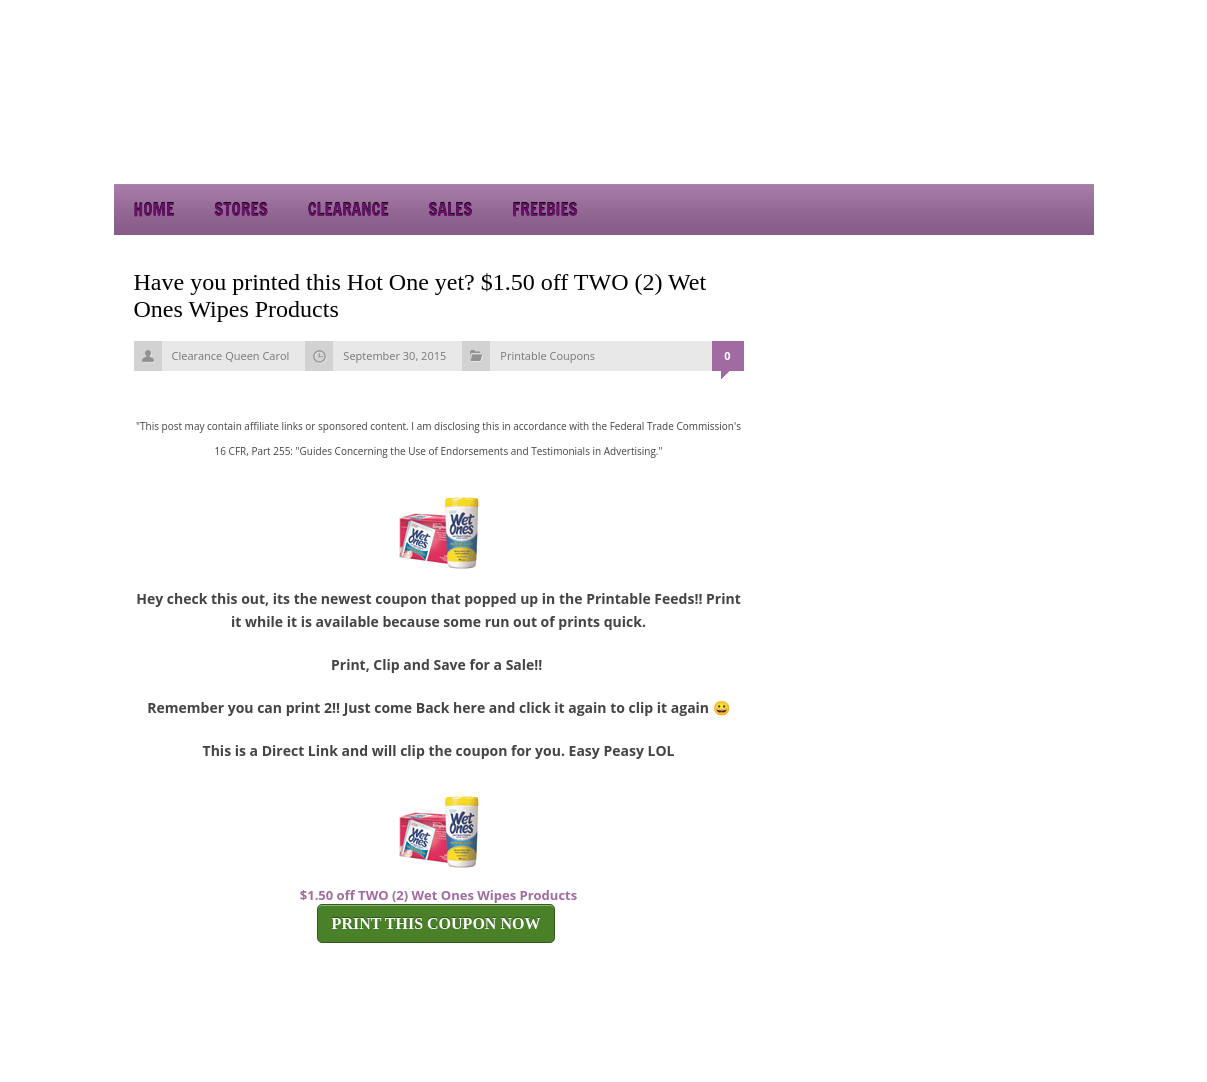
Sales (451, 209)
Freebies (544, 209)
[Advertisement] (914, 130)
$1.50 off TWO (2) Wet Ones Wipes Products (438, 895)
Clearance (348, 209)
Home (154, 209)
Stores (240, 209)
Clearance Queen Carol (231, 355)
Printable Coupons (547, 355)
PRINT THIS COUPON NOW (436, 923)
